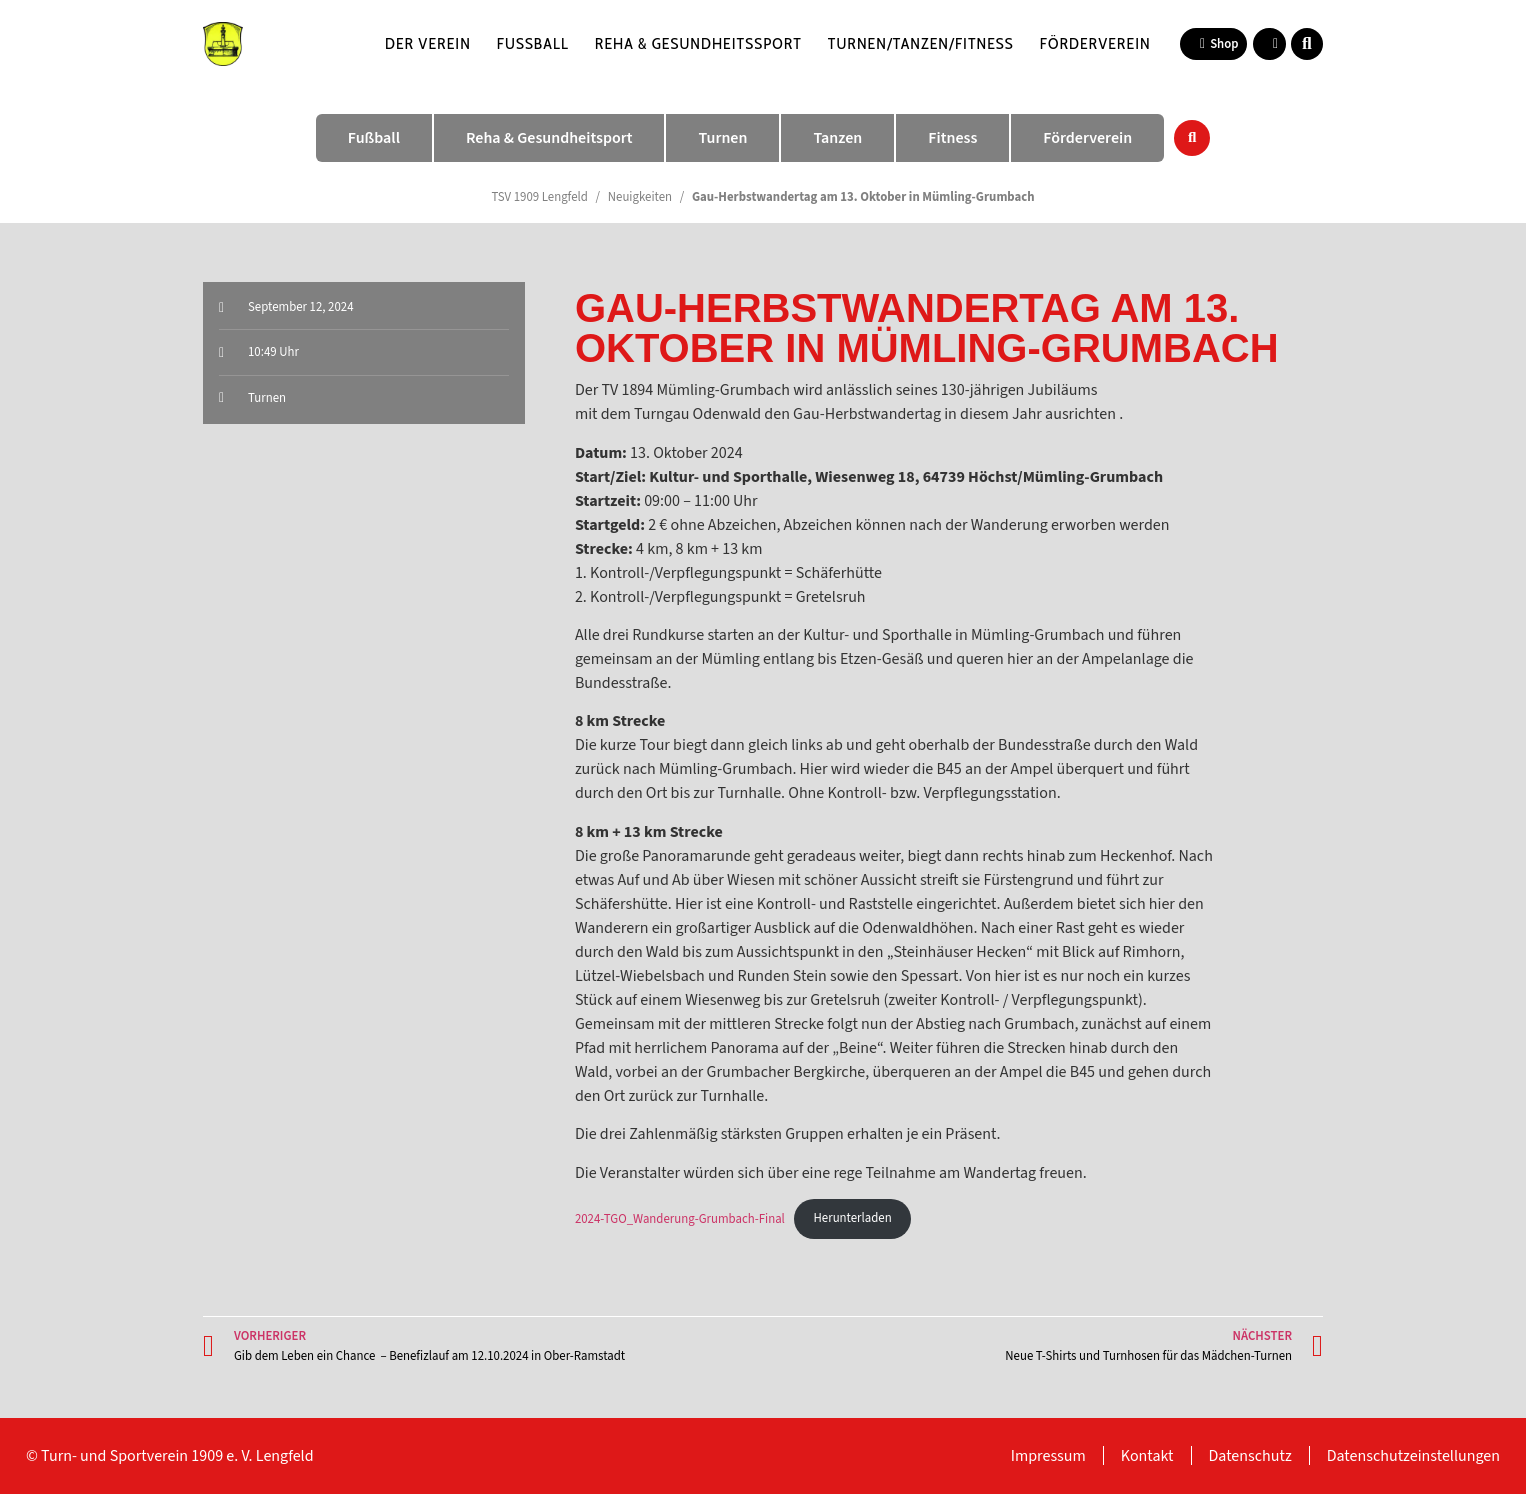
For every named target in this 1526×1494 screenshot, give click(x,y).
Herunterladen (853, 1218)
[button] (1307, 44)
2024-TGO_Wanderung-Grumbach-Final (680, 1218)
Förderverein (1095, 43)
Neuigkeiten (640, 197)
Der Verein (428, 43)
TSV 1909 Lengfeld (539, 197)
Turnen (267, 398)
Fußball (533, 43)
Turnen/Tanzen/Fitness (921, 43)
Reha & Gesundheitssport (698, 43)
